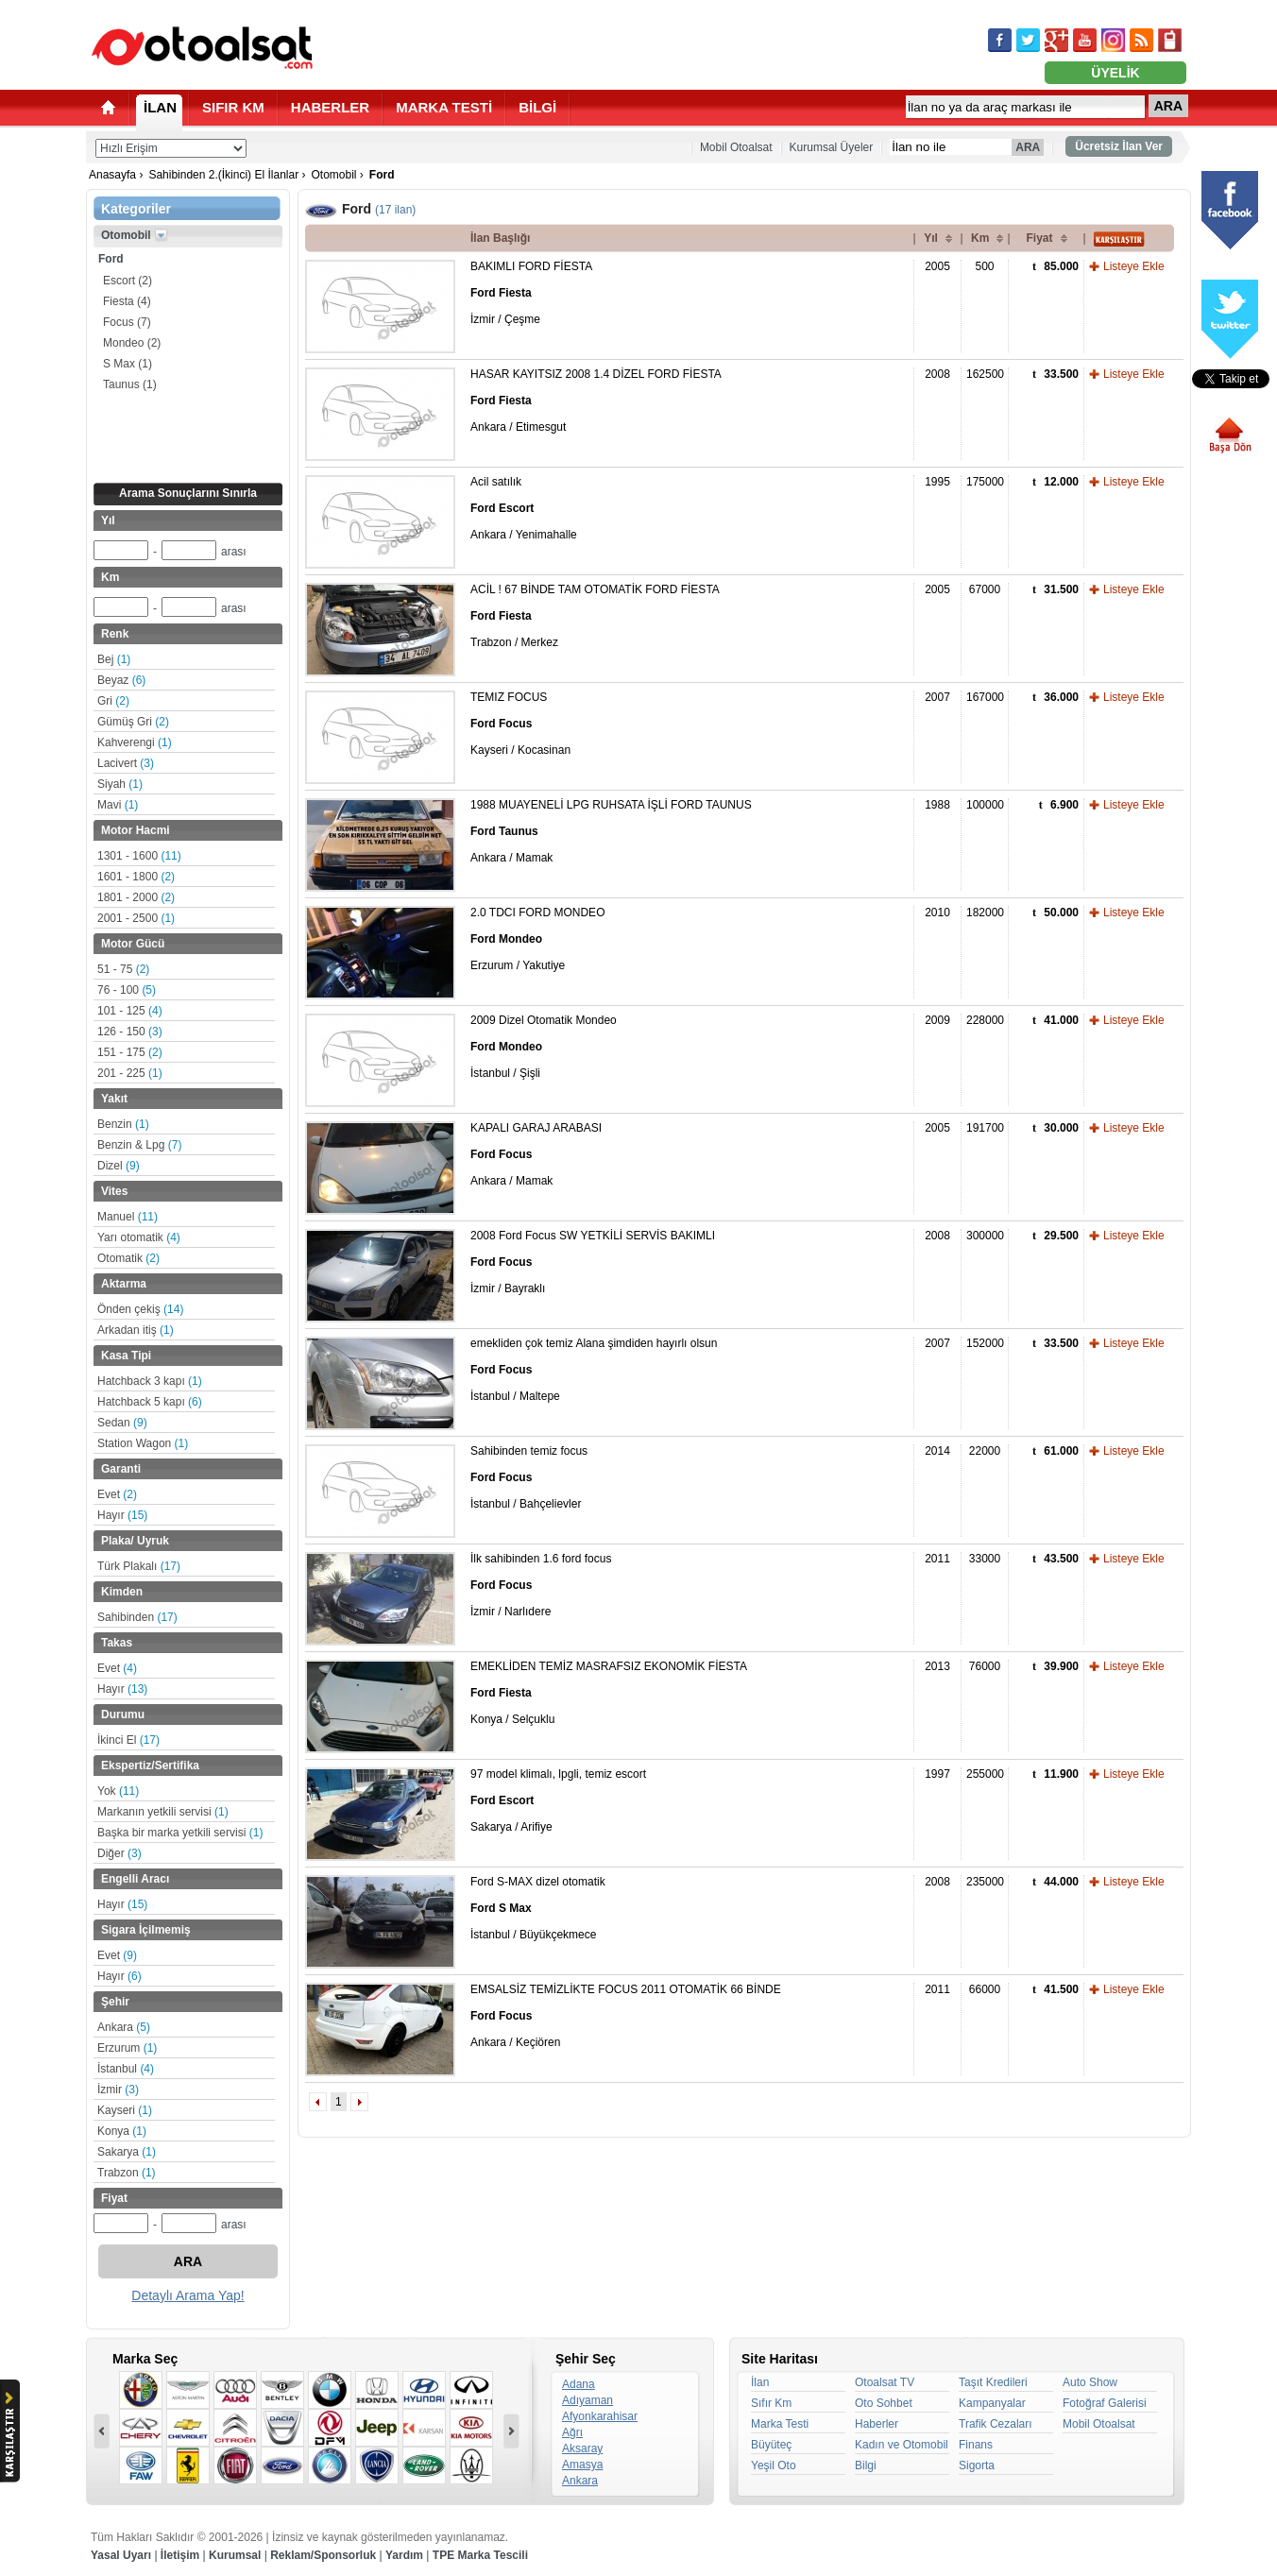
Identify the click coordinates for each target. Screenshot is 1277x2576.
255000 (985, 1774)
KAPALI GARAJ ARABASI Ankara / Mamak (536, 1154)
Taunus (130, 384)
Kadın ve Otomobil (901, 2444)
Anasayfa (112, 174)
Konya (121, 2131)
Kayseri (124, 2110)
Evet (117, 1494)
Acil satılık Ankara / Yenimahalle (523, 508)
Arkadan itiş (135, 1330)
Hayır (122, 1515)
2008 (937, 374)
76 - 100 (126, 990)
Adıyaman (587, 2400)
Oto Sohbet (883, 2403)
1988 (937, 804)
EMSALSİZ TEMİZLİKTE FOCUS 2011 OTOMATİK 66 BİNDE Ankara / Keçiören (625, 2016)
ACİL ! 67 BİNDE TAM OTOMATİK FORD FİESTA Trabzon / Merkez (595, 616)
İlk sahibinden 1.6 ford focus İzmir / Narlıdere (540, 1585)
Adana (578, 2384)
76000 (984, 1666)
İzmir (118, 2089)
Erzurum (127, 2048)
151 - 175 (129, 1052)
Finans (976, 2444)
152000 (985, 1343)
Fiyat (1039, 238)
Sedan (122, 1422)
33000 (984, 1558)
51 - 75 (123, 969)
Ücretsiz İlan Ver (1119, 146)
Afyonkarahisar (600, 2416)
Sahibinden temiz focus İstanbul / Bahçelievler (528, 1477)
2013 (937, 1666)
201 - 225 (129, 1073)
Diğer (119, 1853)
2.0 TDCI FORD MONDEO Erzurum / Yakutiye (537, 939)
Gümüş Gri (133, 721)
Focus (127, 322)
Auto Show (1090, 2382)
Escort (127, 280)
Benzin (123, 1124)
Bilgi (866, 2465)
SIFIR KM (233, 107)
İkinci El (128, 1740)
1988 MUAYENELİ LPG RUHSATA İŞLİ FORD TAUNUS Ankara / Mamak (611, 831)
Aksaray (582, 2448)
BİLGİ (537, 107)
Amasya (582, 2464)
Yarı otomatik (138, 1237)
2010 (937, 912)
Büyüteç (771, 2444)
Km (980, 238)
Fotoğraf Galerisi (1105, 2403)
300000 (985, 1235)
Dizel (118, 1165)
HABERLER (330, 107)
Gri (113, 701)
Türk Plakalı (138, 1566)
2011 (937, 1558)
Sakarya (126, 2151)
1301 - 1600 (139, 855)
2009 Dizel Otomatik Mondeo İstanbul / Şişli (543, 1047)
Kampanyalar (992, 2403)
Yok (118, 1791)
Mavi (117, 804)
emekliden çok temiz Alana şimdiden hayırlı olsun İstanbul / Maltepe (593, 1370)
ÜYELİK (1115, 72)
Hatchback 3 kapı (149, 1381)
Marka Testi (780, 2424)
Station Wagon (142, 1443)
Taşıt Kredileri (993, 2382)
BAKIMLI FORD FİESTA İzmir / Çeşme (531, 293)
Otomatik (128, 1258)
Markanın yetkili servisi (163, 1811)
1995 (937, 481)
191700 (985, 1127)
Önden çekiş (140, 1309)
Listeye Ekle (1134, 266)
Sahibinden (137, 1617)
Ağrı (572, 2432)
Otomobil (333, 174)
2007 (937, 697)
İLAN (160, 107)
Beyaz (121, 680)
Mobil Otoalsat (736, 147)
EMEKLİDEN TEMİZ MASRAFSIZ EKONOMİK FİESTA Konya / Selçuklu (608, 1693)
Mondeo (132, 343)
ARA (1168, 105)
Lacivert (125, 763)
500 (984, 266)
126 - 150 (129, 1031)
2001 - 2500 (136, 918)
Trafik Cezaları (995, 2424)
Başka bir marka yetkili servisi (180, 1832)
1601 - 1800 (136, 876)
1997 (937, 1774)
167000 (985, 697)
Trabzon (126, 2172)
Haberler (876, 2424)
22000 (984, 1451)
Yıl (931, 238)
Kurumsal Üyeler (832, 147)
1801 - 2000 (136, 897)
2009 (937, 1020)
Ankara (123, 2027)
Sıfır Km (771, 2403)
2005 (937, 266)
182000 (985, 912)
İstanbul (125, 2068)
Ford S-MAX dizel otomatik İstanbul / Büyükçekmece (537, 1908)
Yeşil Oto (773, 2465)
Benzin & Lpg (139, 1145)
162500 (985, 374)
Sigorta (977, 2465)
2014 (937, 1451)
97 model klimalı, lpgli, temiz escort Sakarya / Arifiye (558, 1800)
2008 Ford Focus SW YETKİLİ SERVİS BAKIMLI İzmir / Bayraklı (592, 1262)
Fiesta (127, 301)
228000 (985, 1020)
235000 (985, 1881)
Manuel (127, 1216)
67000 (984, 589)
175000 (985, 481)
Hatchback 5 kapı (149, 1401)
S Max (127, 363)
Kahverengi (134, 742)
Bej (113, 659)
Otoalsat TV (884, 2382)
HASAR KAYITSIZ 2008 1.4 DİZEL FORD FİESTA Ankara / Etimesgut (596, 400)
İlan (760, 2382)
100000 (985, 804)
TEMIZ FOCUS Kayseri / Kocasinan (520, 724)
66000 (984, 1989)
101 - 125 (129, 1010)
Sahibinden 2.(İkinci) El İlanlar (223, 174)
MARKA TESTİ (444, 107)
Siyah (120, 784)
